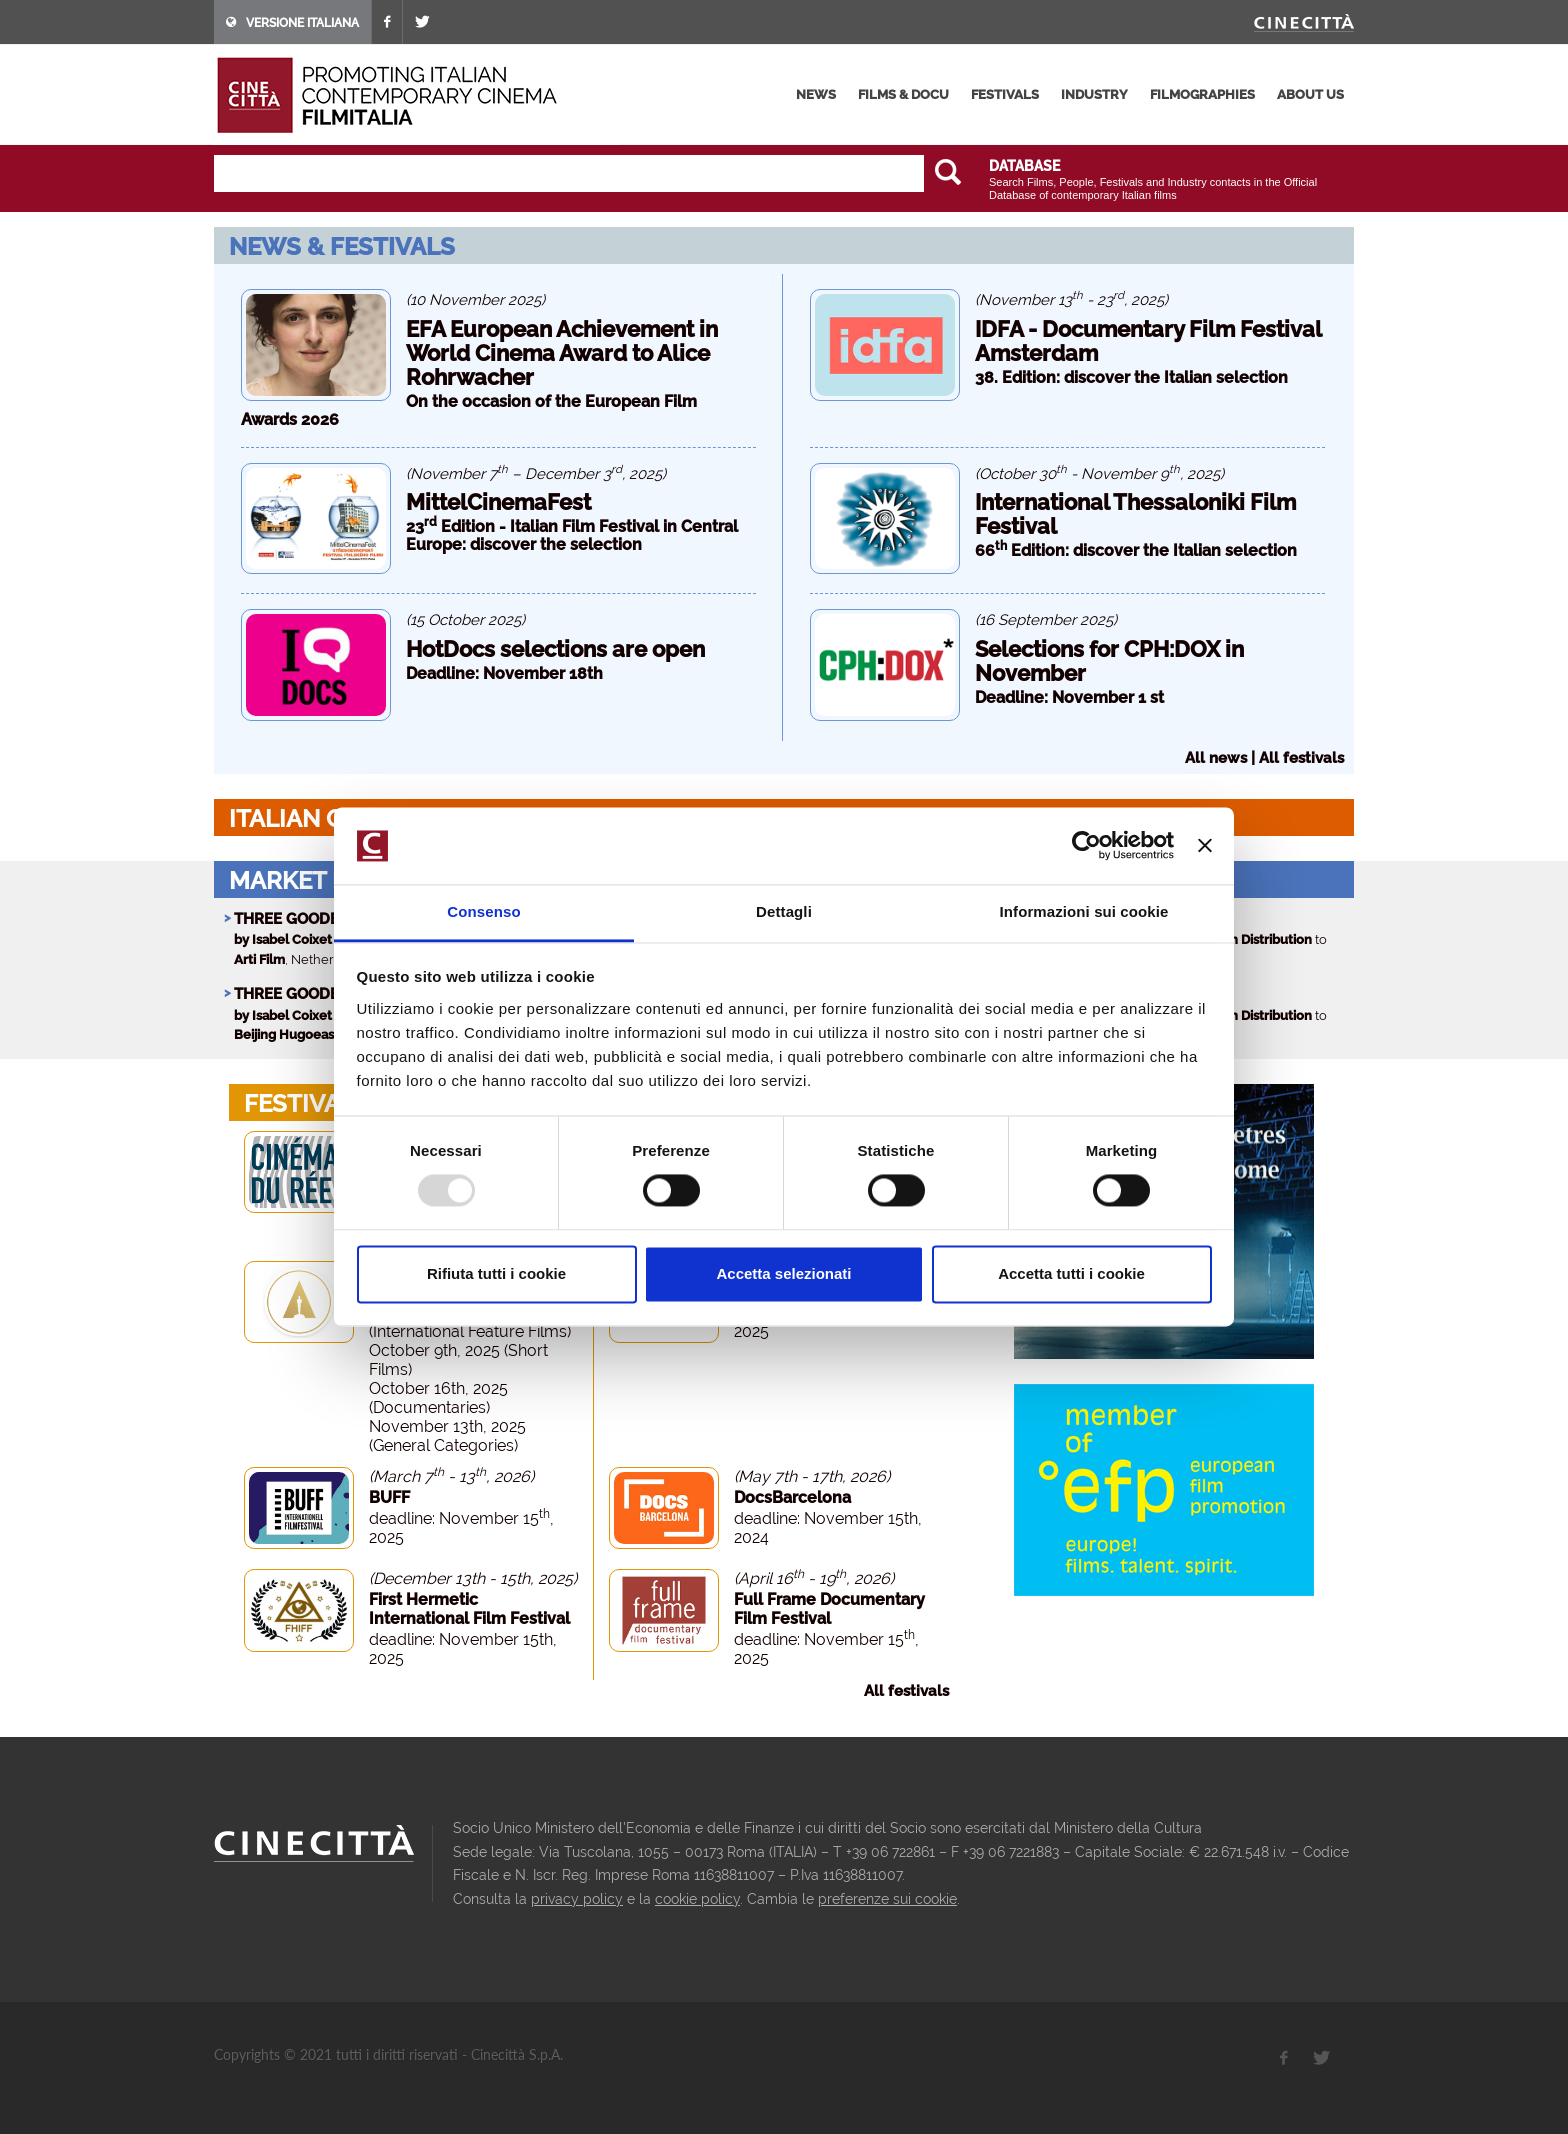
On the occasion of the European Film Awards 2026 (469, 410)
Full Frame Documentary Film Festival (829, 1609)
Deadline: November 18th (504, 673)
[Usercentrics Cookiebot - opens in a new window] (1086, 846)
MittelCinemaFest (498, 502)
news (816, 94)
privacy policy (577, 1899)
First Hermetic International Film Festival (469, 1609)
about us (1310, 94)
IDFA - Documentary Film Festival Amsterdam (1148, 341)
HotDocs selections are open (555, 649)
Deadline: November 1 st (1069, 697)
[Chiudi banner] (1205, 846)
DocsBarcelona (792, 1497)
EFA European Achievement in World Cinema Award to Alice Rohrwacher (562, 353)
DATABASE (1024, 166)
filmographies (1202, 94)
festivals (1005, 94)
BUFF (389, 1497)
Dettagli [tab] (784, 911)
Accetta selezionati (783, 1273)
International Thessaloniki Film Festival (1135, 514)
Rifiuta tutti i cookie (496, 1273)
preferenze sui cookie (887, 1899)
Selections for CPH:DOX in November (1109, 661)
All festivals (1301, 758)
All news (1216, 758)
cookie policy (697, 1899)
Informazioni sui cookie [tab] (1084, 911)
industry (1094, 94)
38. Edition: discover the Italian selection (1131, 377)
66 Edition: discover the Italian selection (1136, 550)
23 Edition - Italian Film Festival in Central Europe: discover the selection (572, 535)
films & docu (903, 94)
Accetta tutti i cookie (1071, 1273)
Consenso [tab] (483, 911)
